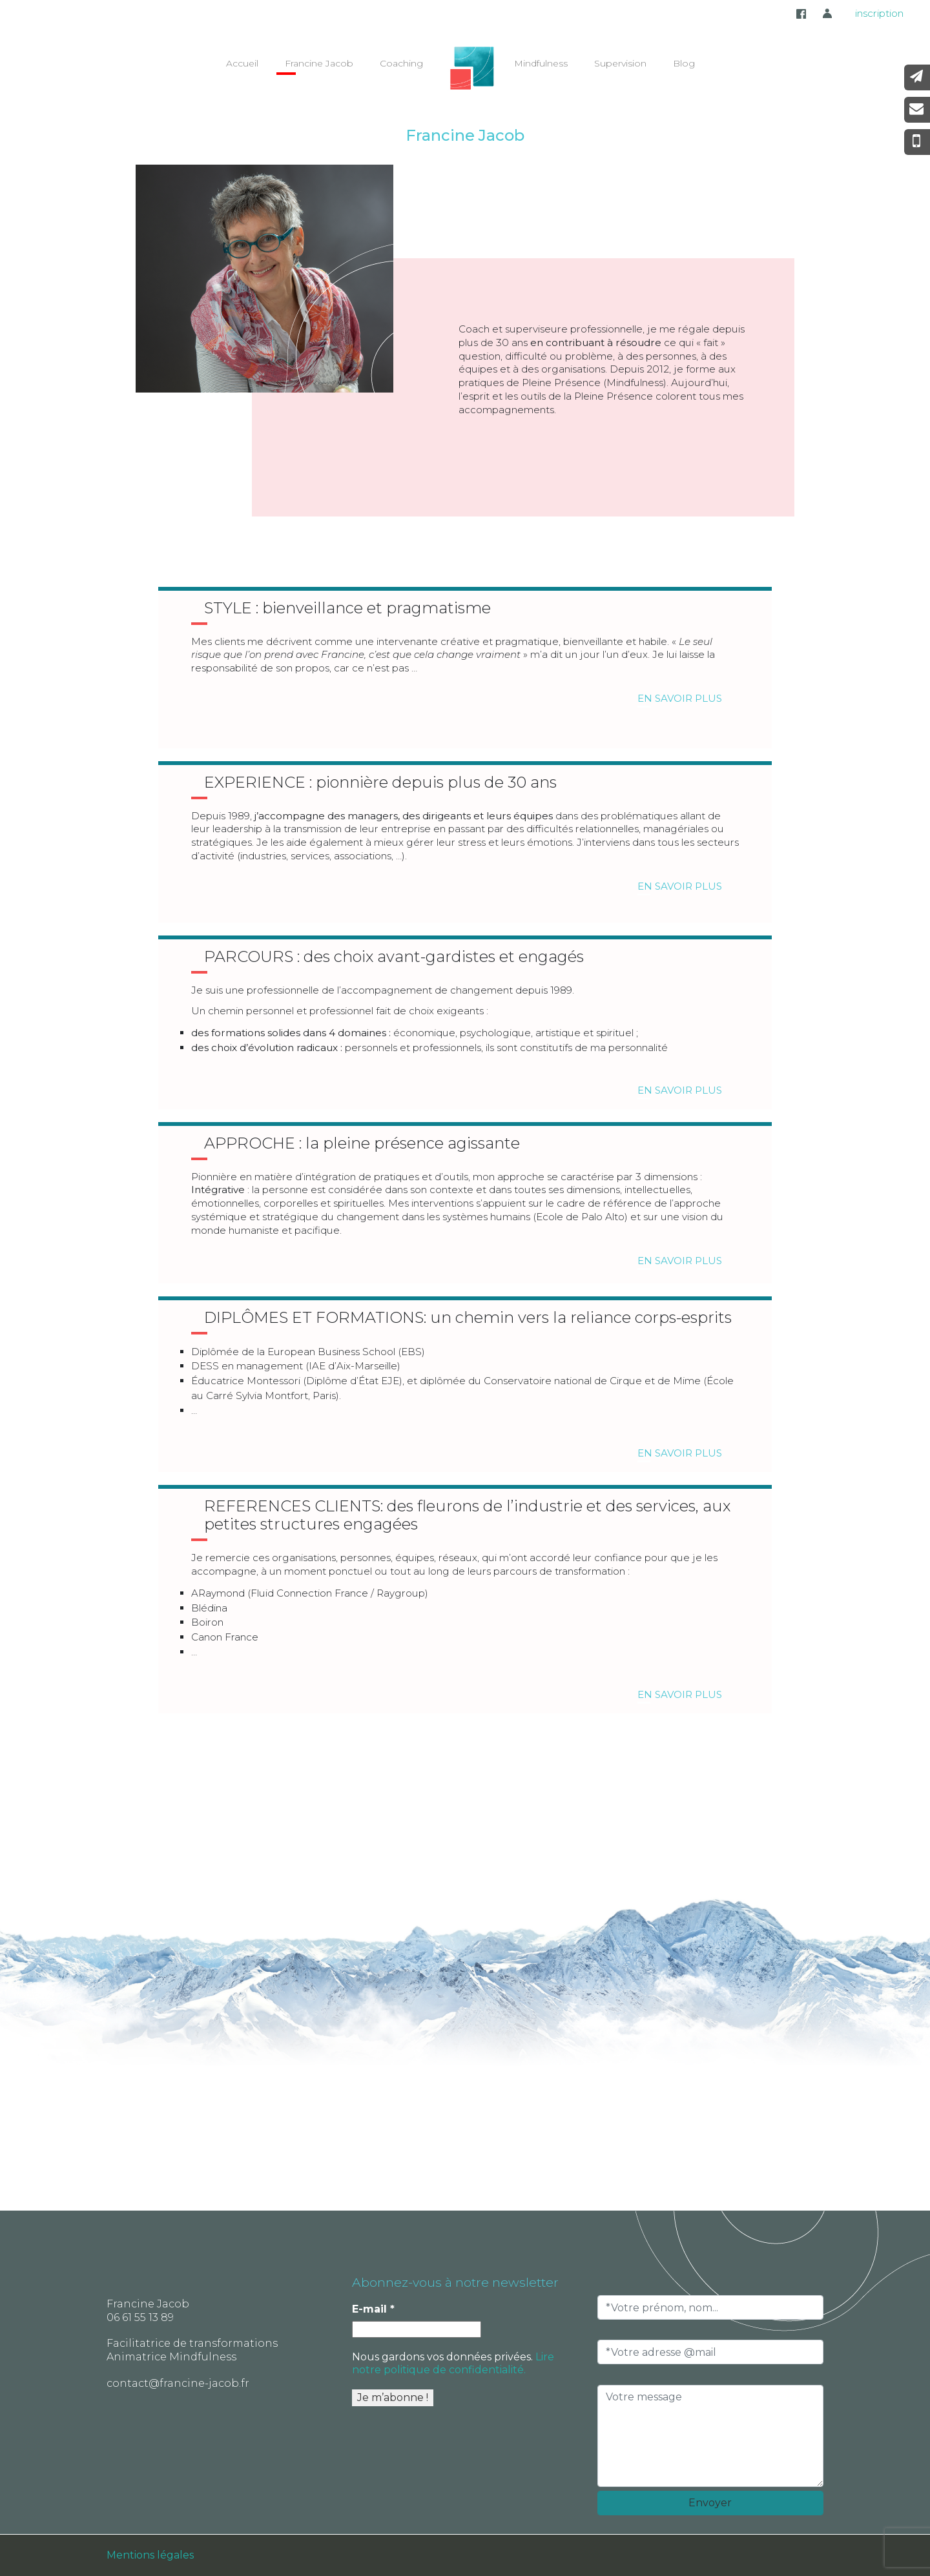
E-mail (373, 2309)
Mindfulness (541, 63)
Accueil (242, 63)
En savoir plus (679, 700)
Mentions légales (150, 2555)
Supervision (620, 63)
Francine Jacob (319, 63)
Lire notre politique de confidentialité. (453, 2363)
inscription (879, 13)
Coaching (401, 63)
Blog (684, 63)
